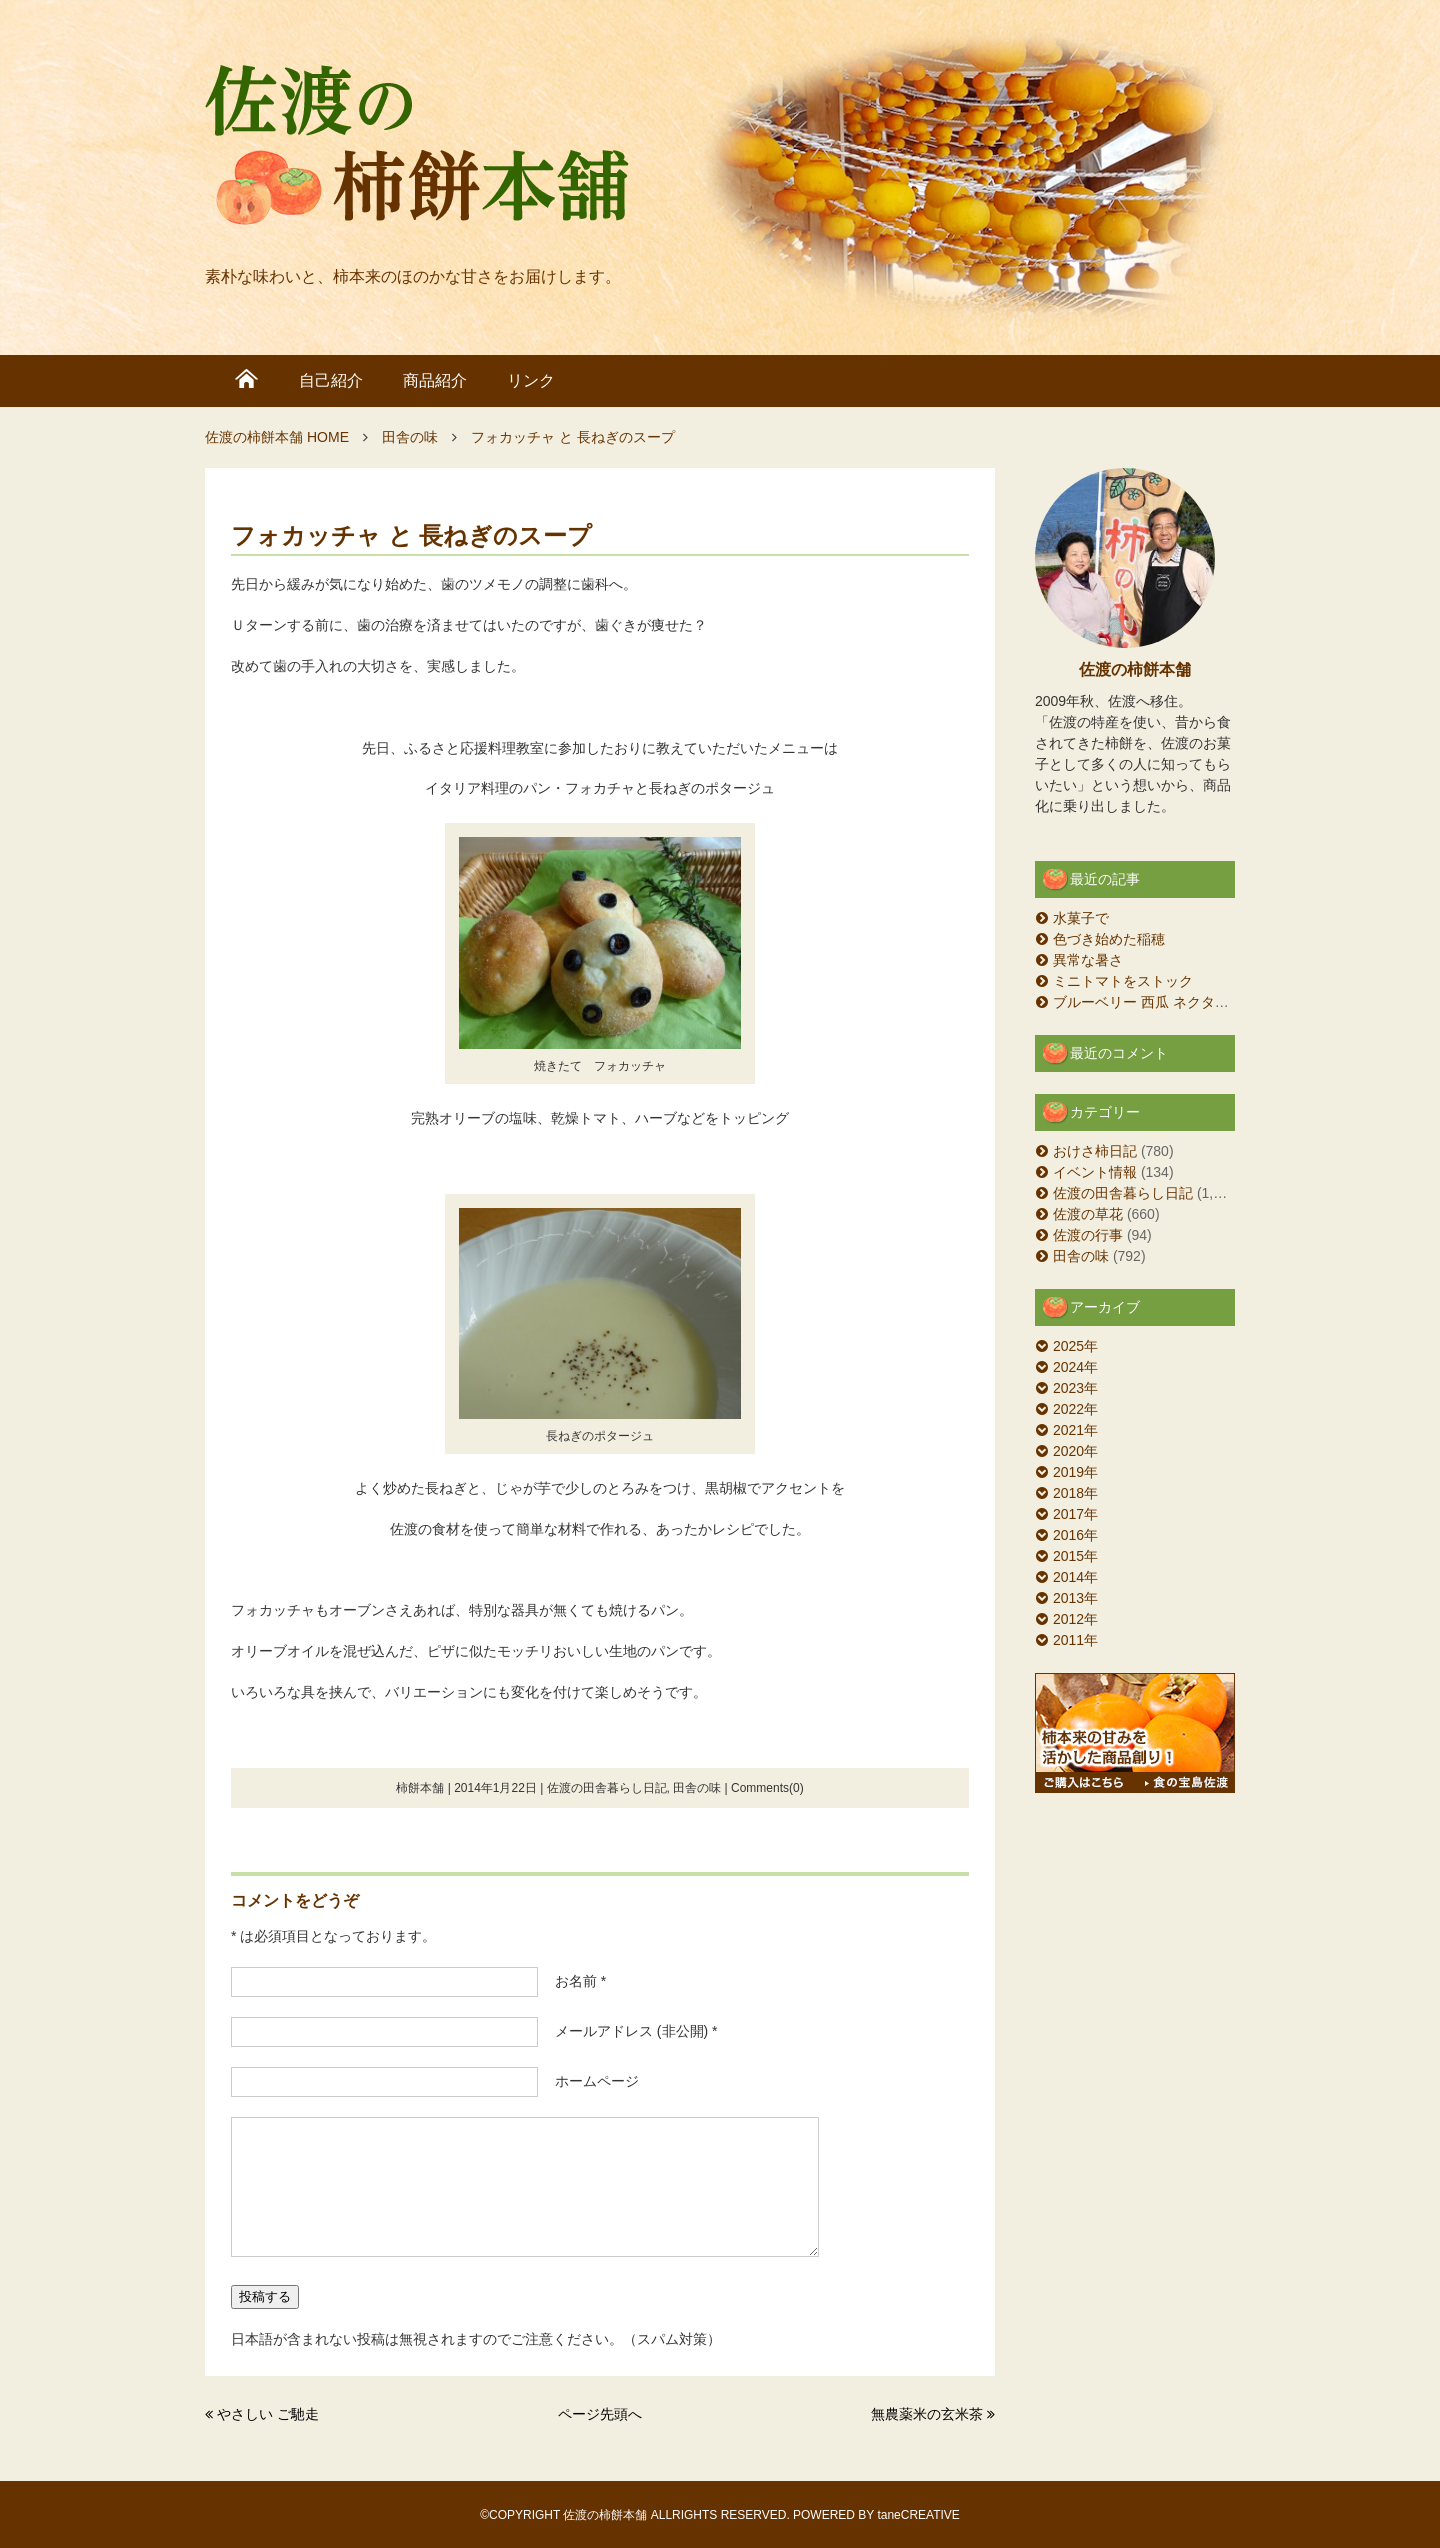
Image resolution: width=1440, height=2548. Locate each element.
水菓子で (1081, 918)
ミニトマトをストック (1123, 981)
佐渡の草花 (1088, 1214)
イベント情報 (1095, 1172)
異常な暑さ (1088, 960)
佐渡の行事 (1088, 1235)
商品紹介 (435, 380)
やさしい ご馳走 (268, 2414)
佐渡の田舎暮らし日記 (607, 1788)
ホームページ (590, 2081)
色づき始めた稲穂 (1109, 939)
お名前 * (573, 1981)
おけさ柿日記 (1095, 1151)
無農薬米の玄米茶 (927, 2414)
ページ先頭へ (600, 2414)
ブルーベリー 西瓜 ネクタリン (1148, 1002)
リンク (531, 380)
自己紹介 (331, 380)
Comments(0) (767, 1788)
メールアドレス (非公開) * (629, 2031)
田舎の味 (697, 1788)
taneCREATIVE (918, 2515)
